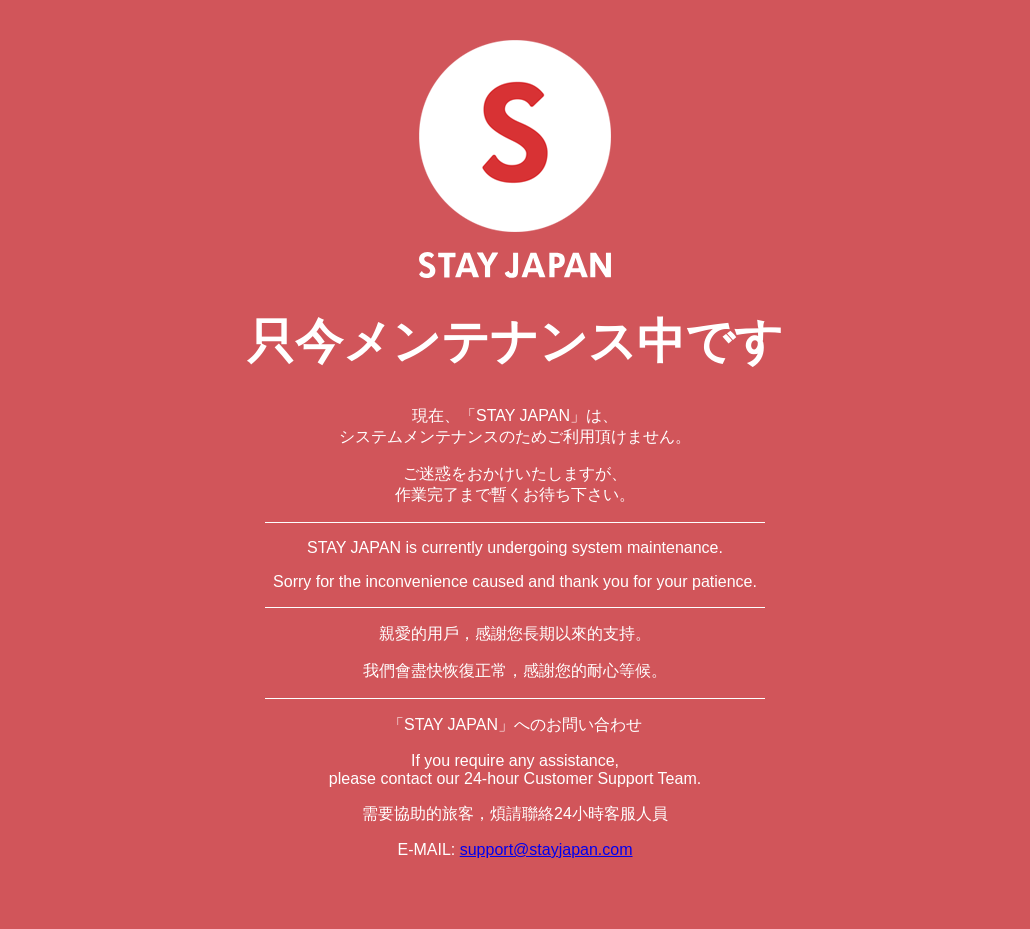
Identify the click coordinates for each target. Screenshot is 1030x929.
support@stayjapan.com (546, 849)
